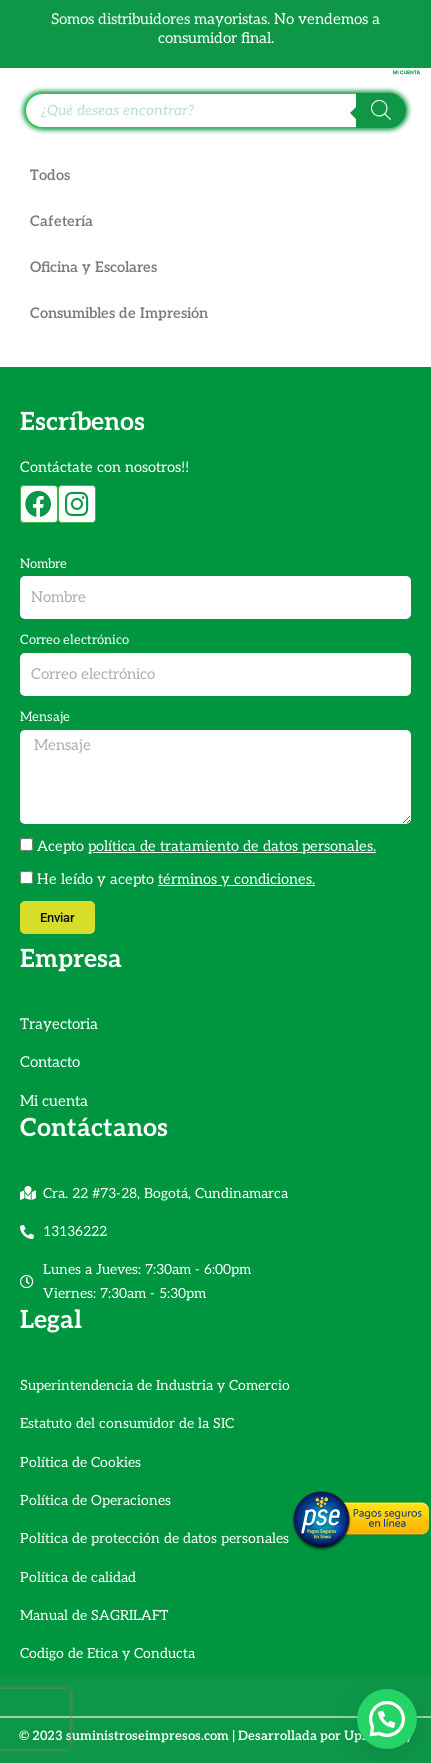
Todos (50, 175)
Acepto (206, 846)
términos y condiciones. (236, 879)
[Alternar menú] (14, 57)
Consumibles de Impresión (119, 313)
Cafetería (61, 221)
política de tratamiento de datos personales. (232, 846)
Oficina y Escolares (93, 267)
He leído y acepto (176, 879)
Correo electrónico (74, 640)
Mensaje (45, 717)
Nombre (43, 564)
